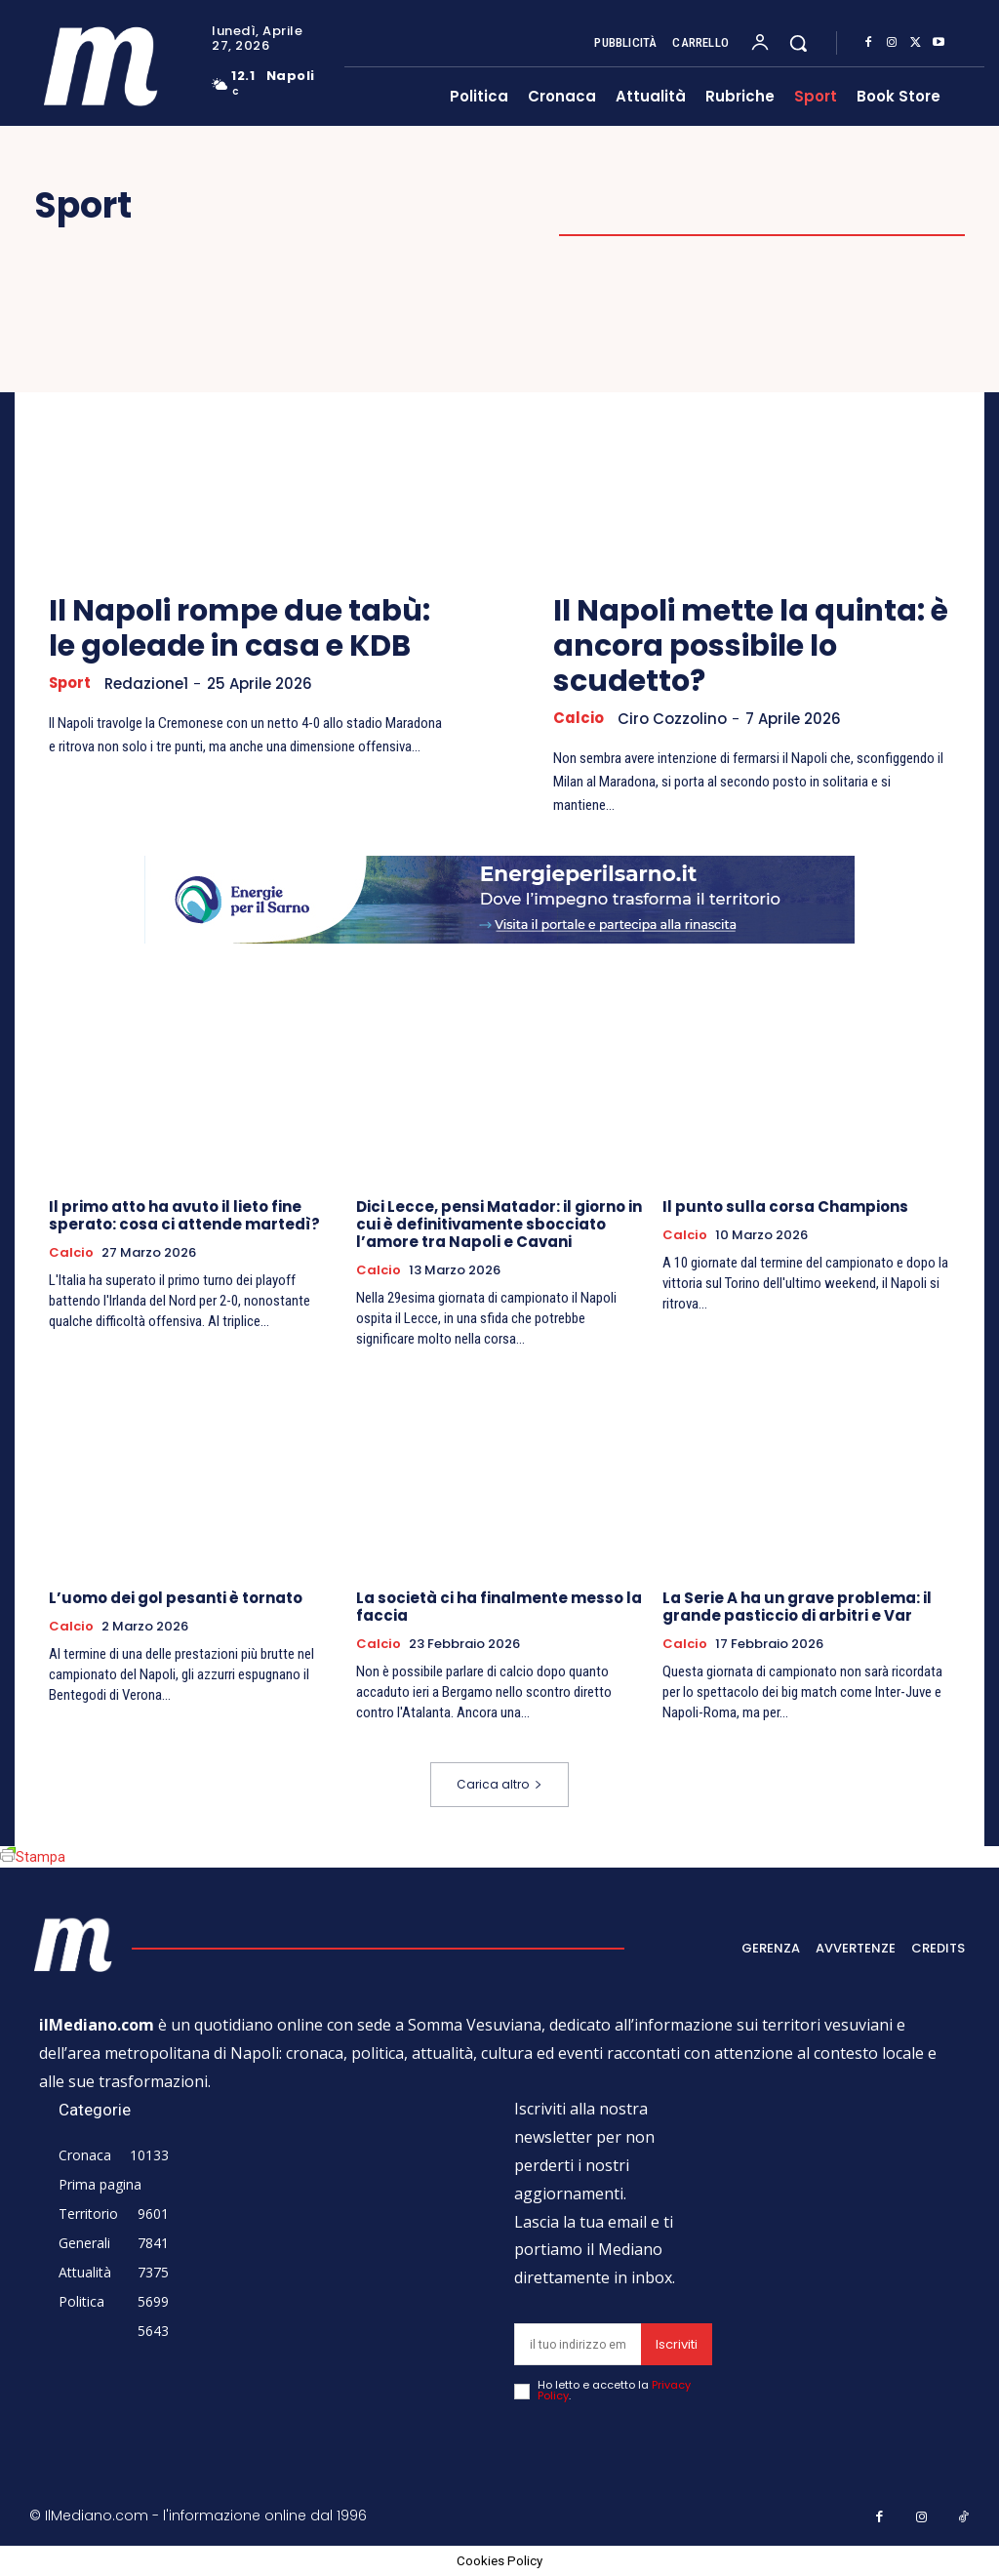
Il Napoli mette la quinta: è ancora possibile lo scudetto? (750, 646)
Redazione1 (148, 683)
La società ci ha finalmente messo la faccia (499, 1607)
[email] (578, 2344)
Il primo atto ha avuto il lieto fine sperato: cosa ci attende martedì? (184, 1215)
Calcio (578, 718)
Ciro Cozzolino (672, 718)
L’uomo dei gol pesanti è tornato (175, 1598)
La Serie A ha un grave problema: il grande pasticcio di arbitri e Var (797, 1607)
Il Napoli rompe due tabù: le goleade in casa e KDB (239, 628)
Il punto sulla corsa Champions (785, 1206)
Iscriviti (677, 2344)
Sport (71, 683)
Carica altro (499, 1784)
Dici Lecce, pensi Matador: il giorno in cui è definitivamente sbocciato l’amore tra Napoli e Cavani (499, 1224)
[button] (798, 43)
